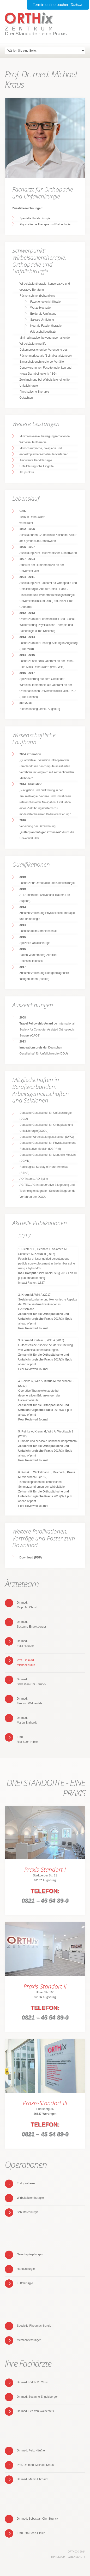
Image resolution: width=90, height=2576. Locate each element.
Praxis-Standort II (45, 1986)
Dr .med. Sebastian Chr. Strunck (37, 2518)
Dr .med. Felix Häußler (31, 2450)
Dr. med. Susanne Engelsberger (37, 2396)
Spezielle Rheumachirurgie (34, 2325)
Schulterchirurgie (27, 2212)
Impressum (58, 2557)
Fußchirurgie (25, 2283)
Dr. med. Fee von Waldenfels (35, 2411)
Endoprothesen (26, 2183)
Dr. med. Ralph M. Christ (32, 2382)
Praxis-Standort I (45, 1869)
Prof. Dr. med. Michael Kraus (35, 2465)
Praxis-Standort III (45, 2103)
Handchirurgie (26, 2268)
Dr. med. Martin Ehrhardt (32, 2479)
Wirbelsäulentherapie (30, 2197)
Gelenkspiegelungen (30, 2254)
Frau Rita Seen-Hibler (31, 2533)
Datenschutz (76, 2557)
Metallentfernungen (29, 2340)
